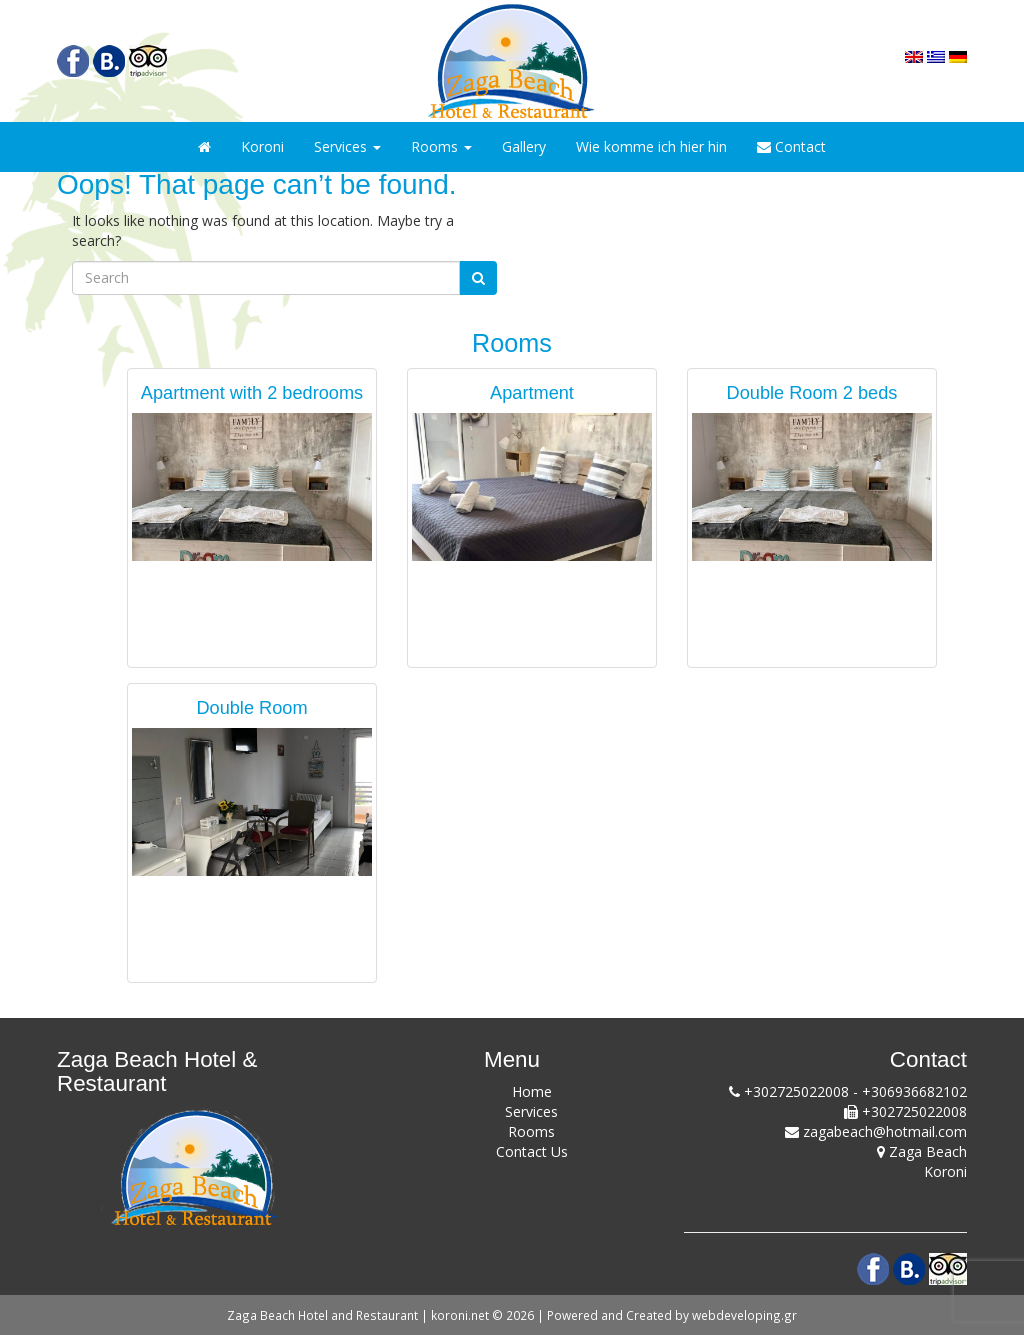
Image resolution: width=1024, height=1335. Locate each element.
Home (532, 1091)
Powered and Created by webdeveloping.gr (672, 1315)
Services (347, 146)
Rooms (441, 146)
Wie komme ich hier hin (651, 146)
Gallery (524, 146)
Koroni (262, 146)
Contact (791, 146)
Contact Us (532, 1151)
